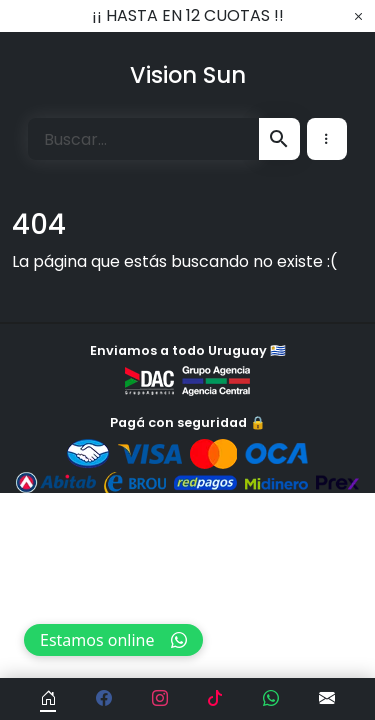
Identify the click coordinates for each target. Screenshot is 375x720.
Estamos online (113, 640)
